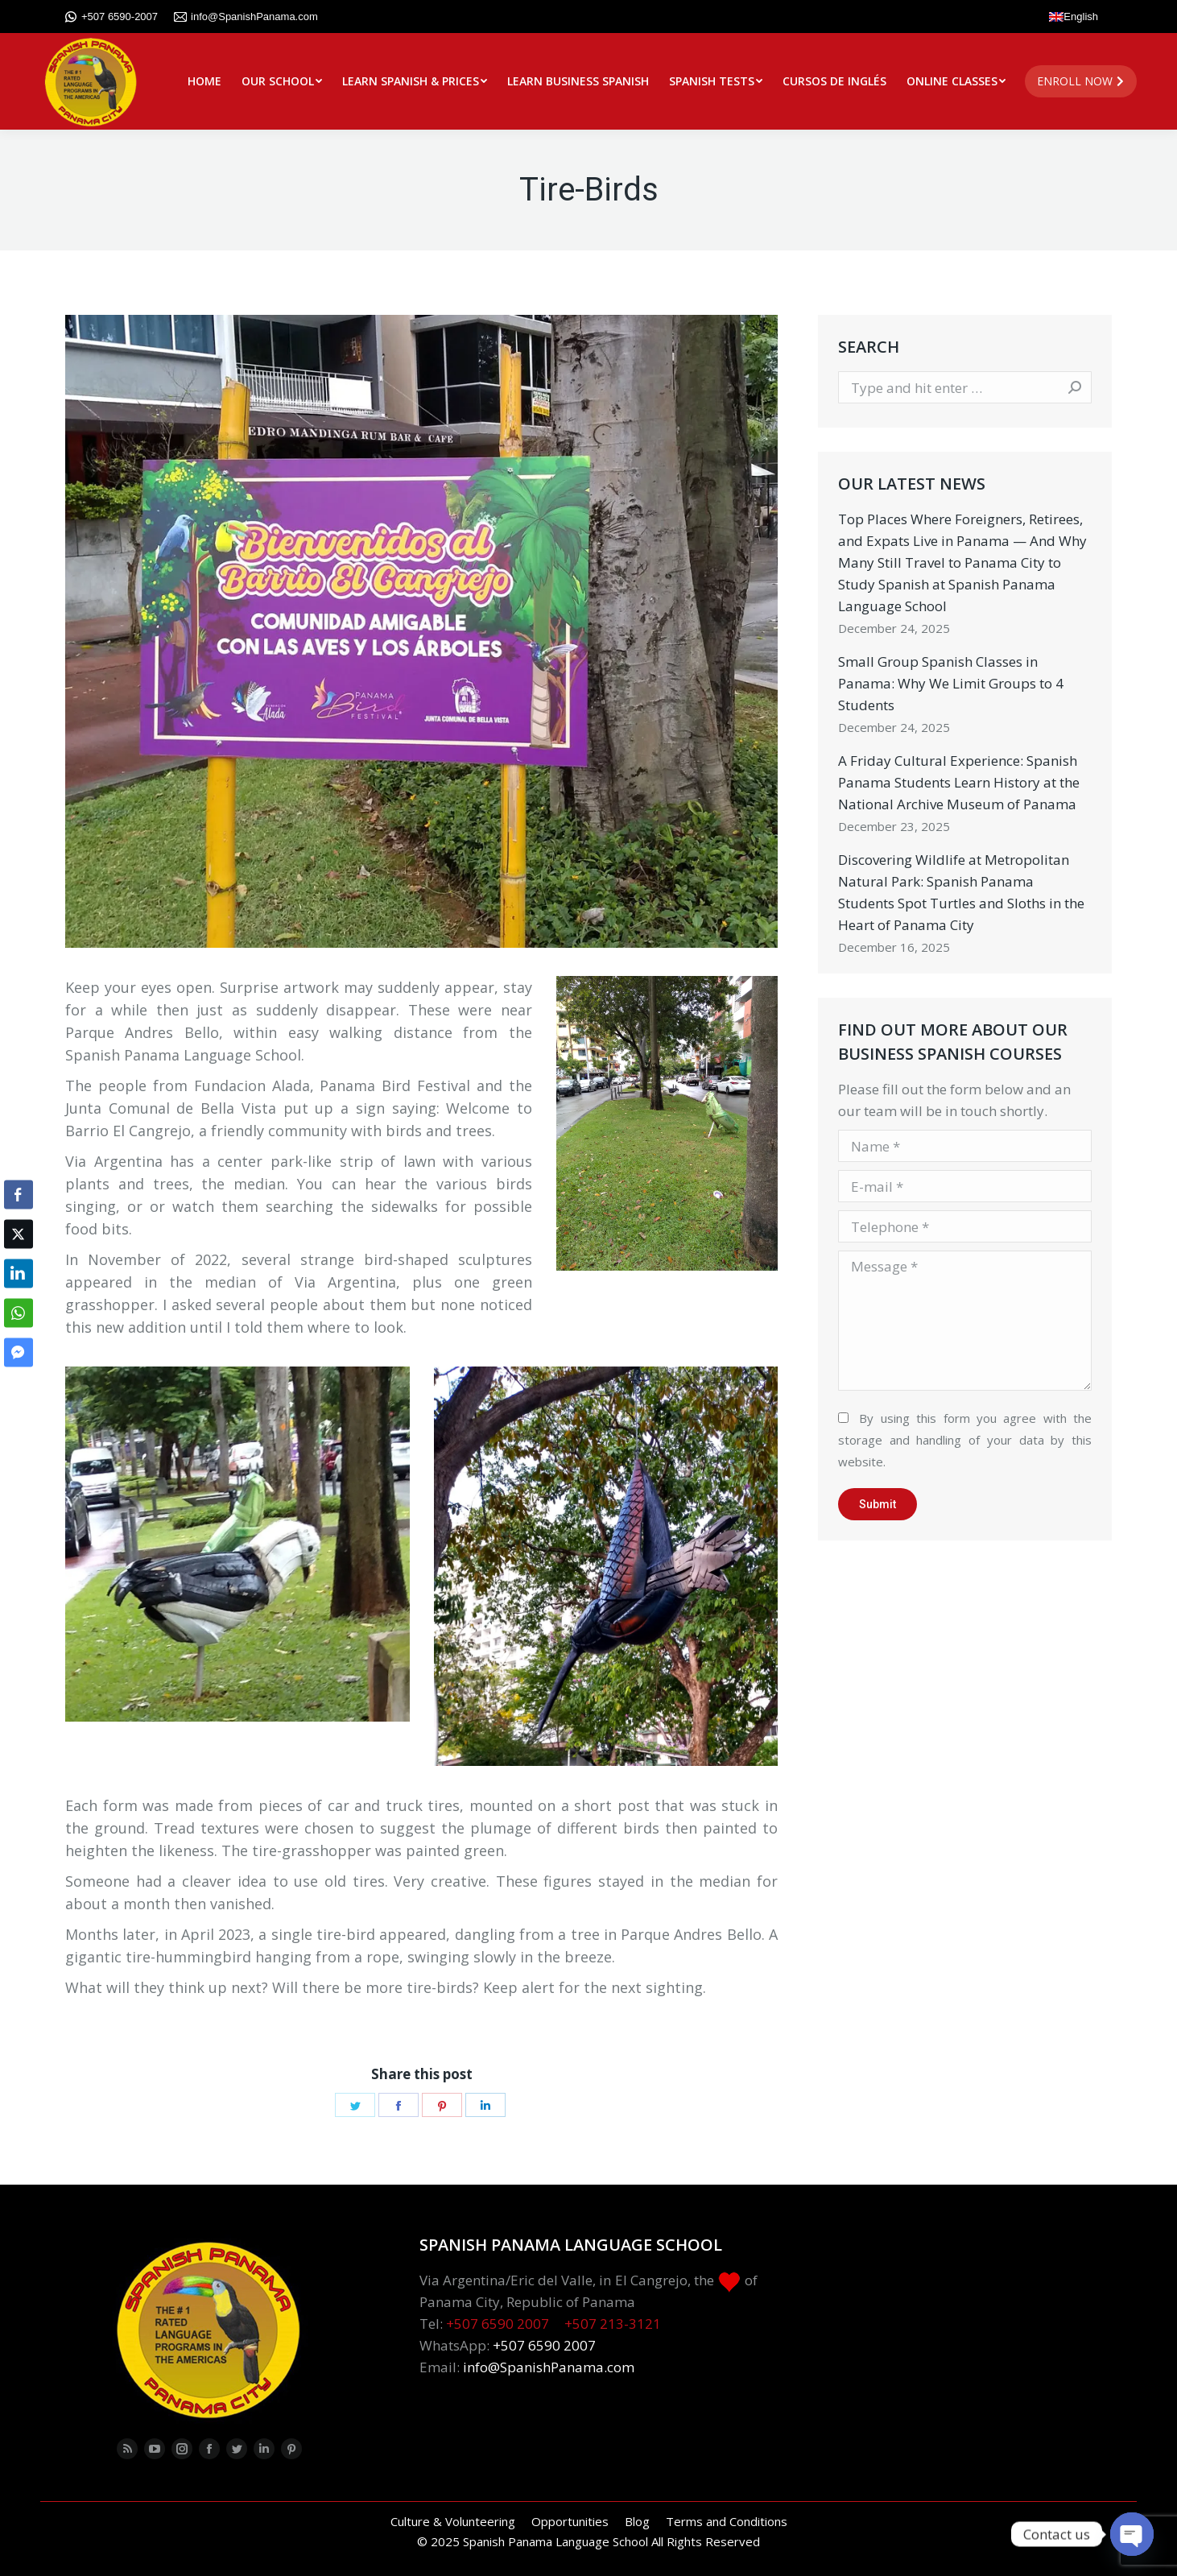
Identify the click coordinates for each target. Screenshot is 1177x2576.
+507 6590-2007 (111, 16)
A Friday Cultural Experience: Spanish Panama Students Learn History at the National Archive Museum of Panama (959, 782)
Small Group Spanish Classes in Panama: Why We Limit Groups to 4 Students (950, 683)
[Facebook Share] (18, 1194)
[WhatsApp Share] (18, 1312)
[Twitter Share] (18, 1233)
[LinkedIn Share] (18, 1273)
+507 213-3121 (612, 2323)
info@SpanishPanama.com (246, 16)
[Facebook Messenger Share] (18, 1352)
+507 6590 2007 (497, 2323)
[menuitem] (204, 81)
